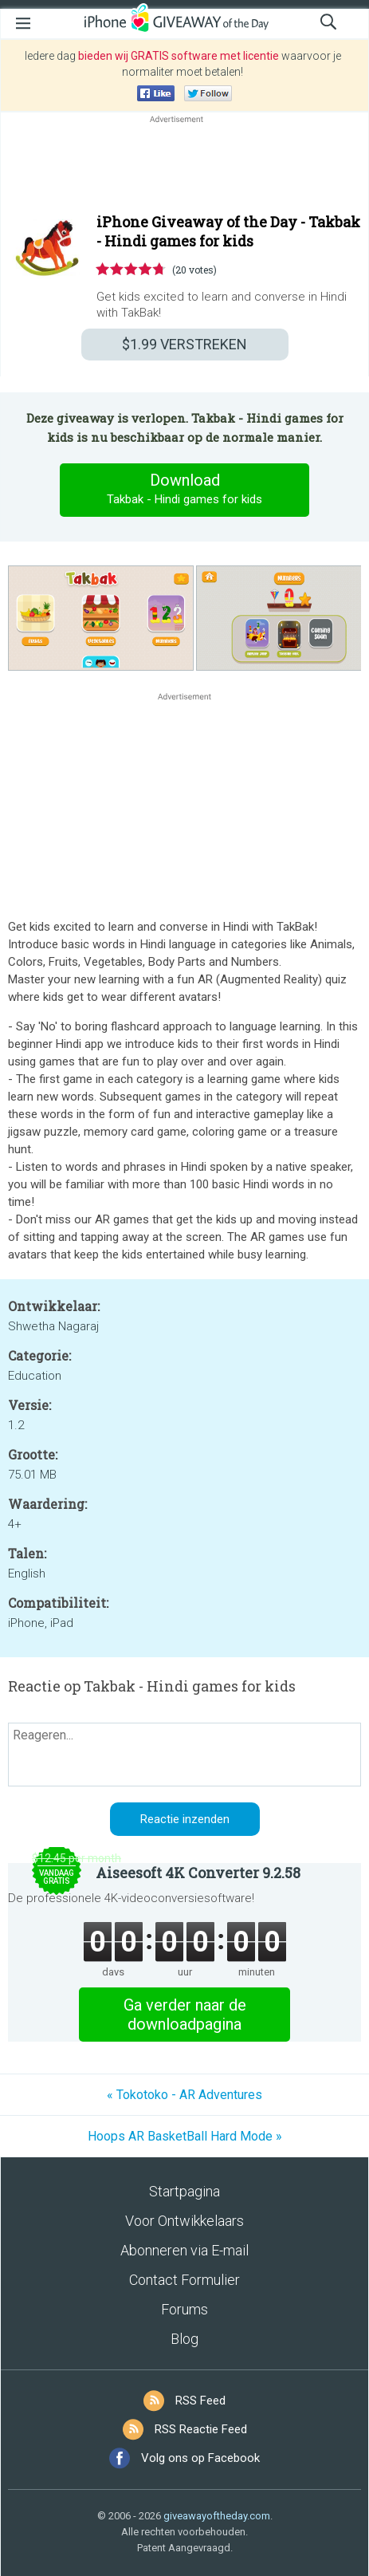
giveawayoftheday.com (216, 2516)
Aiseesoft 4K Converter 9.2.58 (198, 1872)
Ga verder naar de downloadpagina (185, 2014)
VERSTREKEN (184, 344)
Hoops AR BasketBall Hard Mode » (185, 2136)
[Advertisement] (184, 165)
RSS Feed (200, 2400)
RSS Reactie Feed (201, 2429)
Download (185, 490)
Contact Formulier (184, 2279)
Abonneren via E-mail (184, 2250)
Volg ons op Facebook (200, 2458)
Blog (184, 2338)
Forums (184, 2309)
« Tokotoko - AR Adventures (184, 2094)
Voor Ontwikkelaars (184, 2220)
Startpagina (184, 2191)
